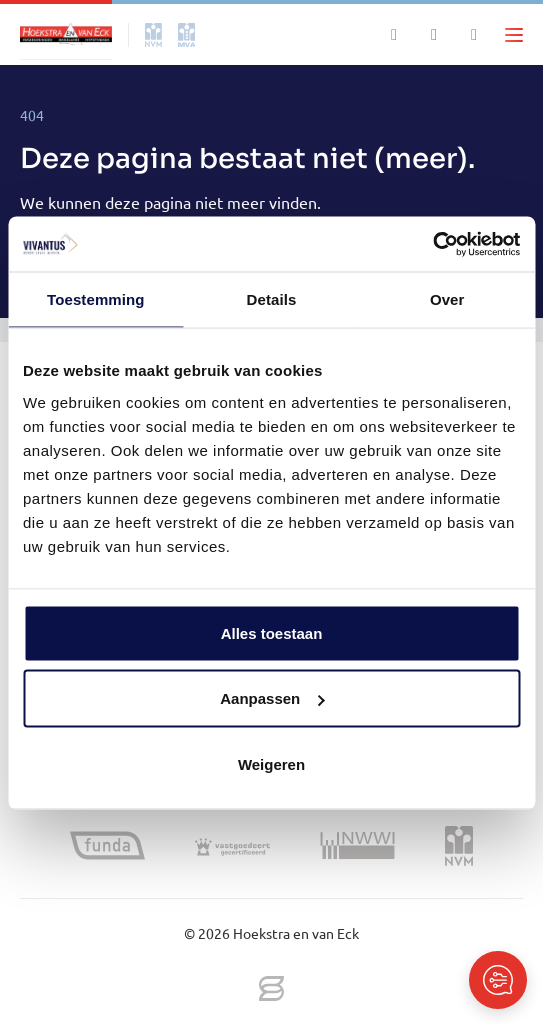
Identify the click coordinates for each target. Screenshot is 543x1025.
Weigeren (271, 763)
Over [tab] (447, 299)
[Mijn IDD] (474, 35)
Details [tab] (272, 299)
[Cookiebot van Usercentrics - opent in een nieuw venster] (432, 244)
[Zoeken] (394, 35)
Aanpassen (272, 698)
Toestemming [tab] (96, 299)
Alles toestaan (272, 632)
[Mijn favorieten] (434, 35)
